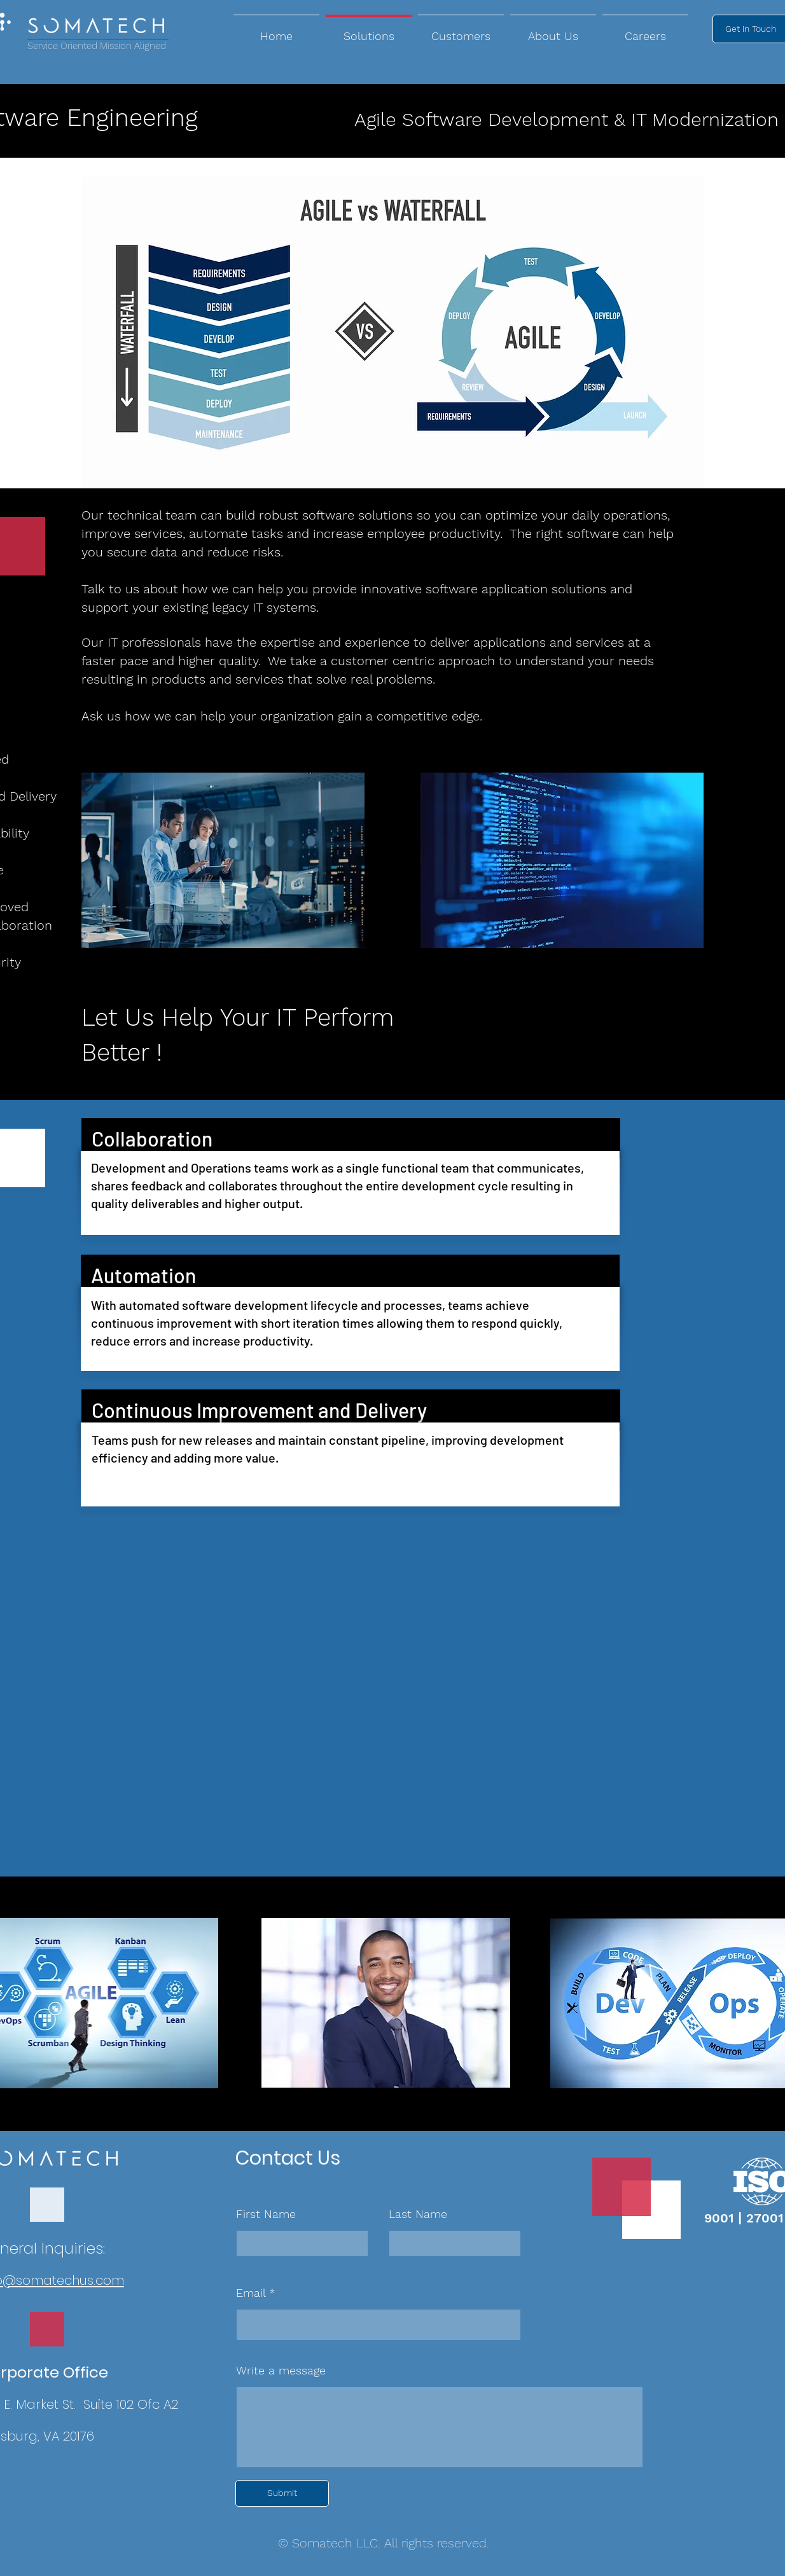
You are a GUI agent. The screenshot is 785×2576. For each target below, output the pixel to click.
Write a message (281, 2370)
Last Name (418, 2214)
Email (250, 2293)
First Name (266, 2214)
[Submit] (282, 2493)
